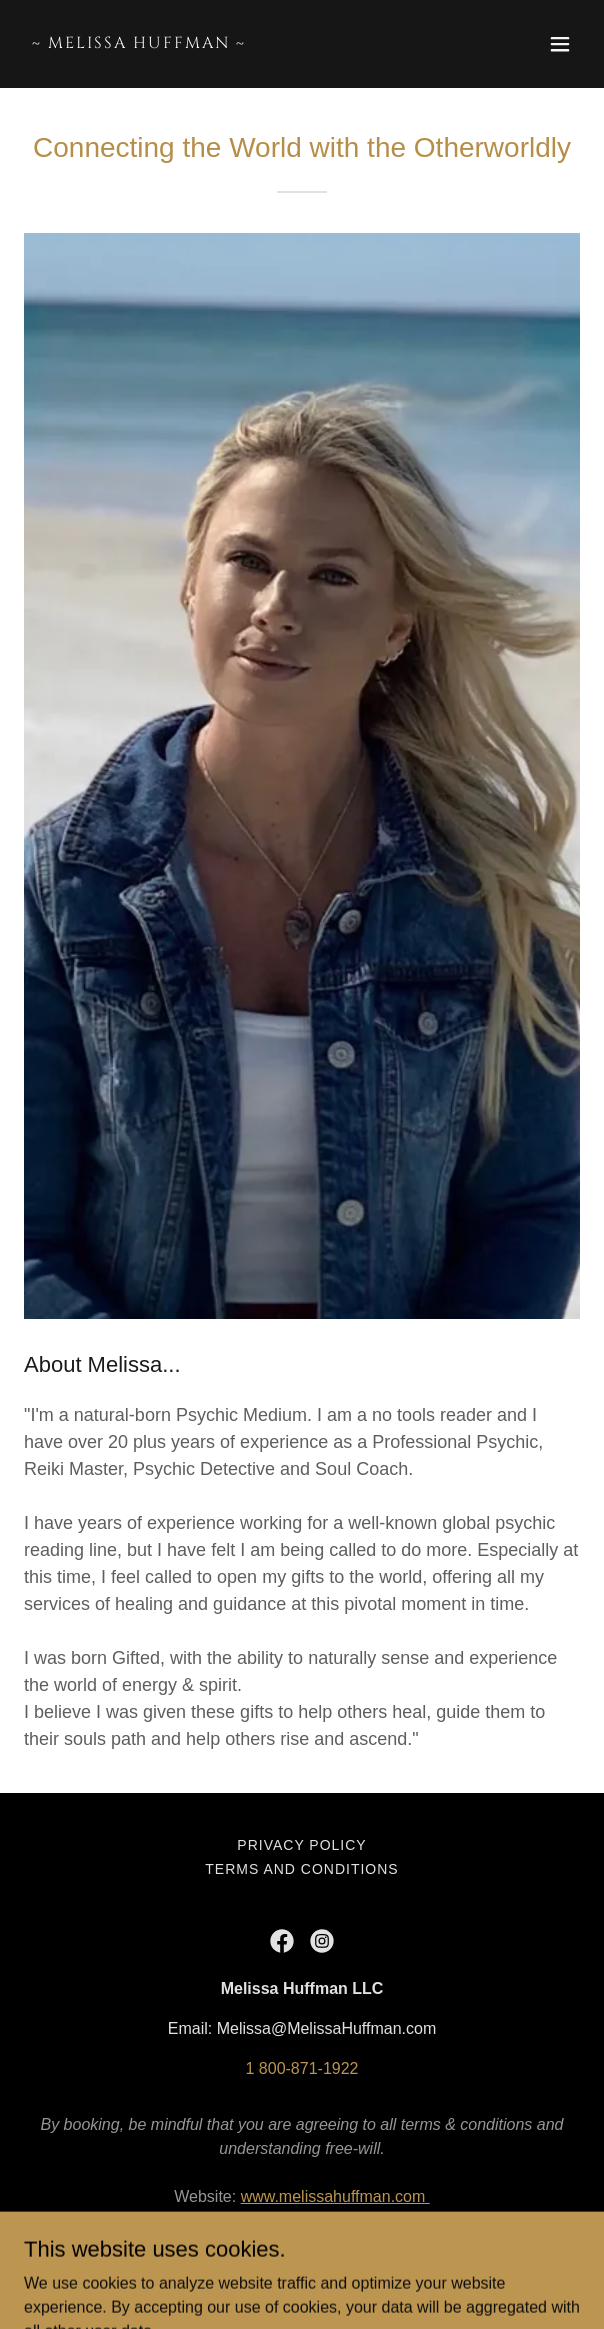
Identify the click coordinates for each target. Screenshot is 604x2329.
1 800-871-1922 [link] (302, 2068)
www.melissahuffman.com (335, 2196)
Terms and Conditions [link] (301, 1869)
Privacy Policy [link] (301, 1845)
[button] (560, 44)
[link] (218, 42)
